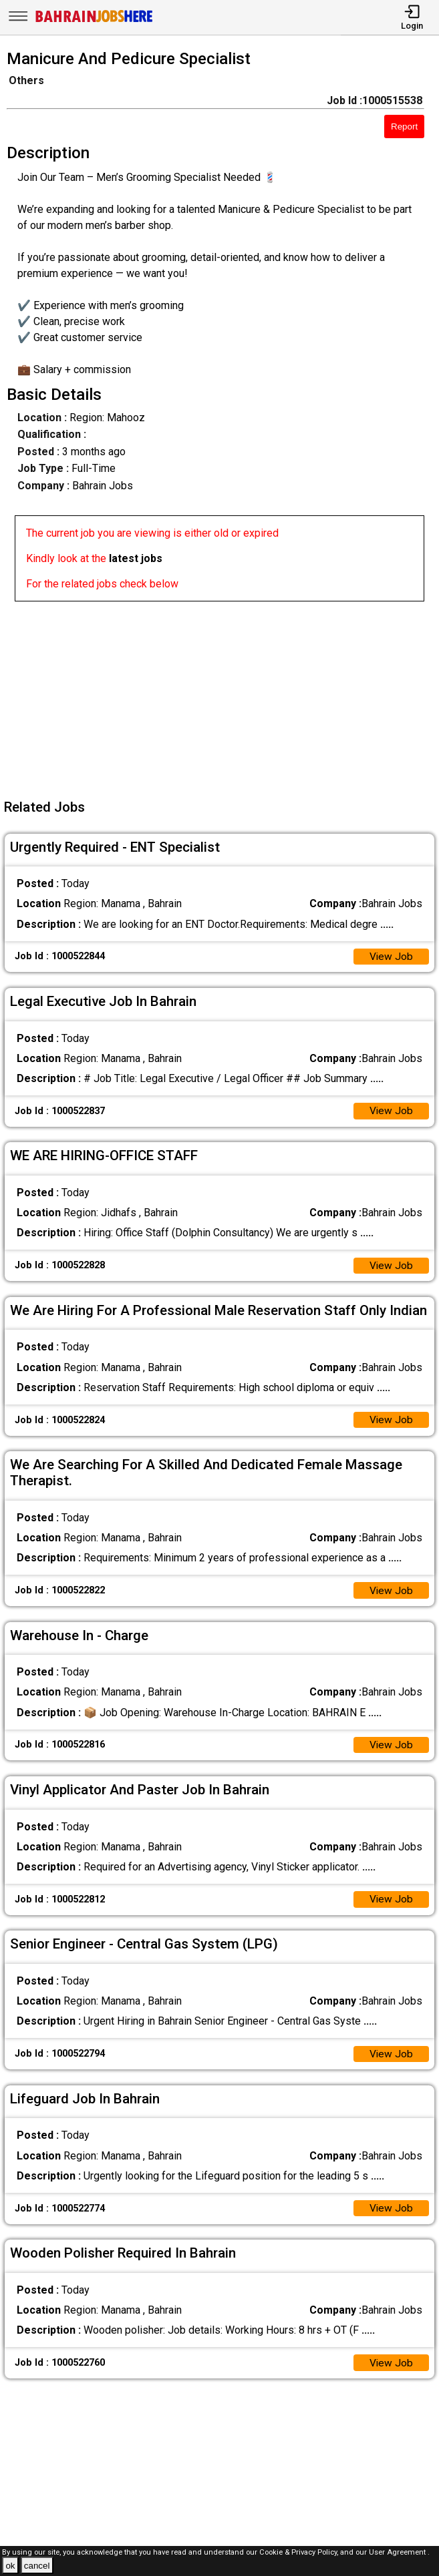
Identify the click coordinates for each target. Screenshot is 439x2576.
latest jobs (135, 558)
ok (10, 2566)
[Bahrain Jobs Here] (94, 21)
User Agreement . (399, 2552)
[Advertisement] (223, 694)
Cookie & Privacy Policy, (299, 2552)
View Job (391, 957)
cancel (37, 2566)
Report (404, 126)
